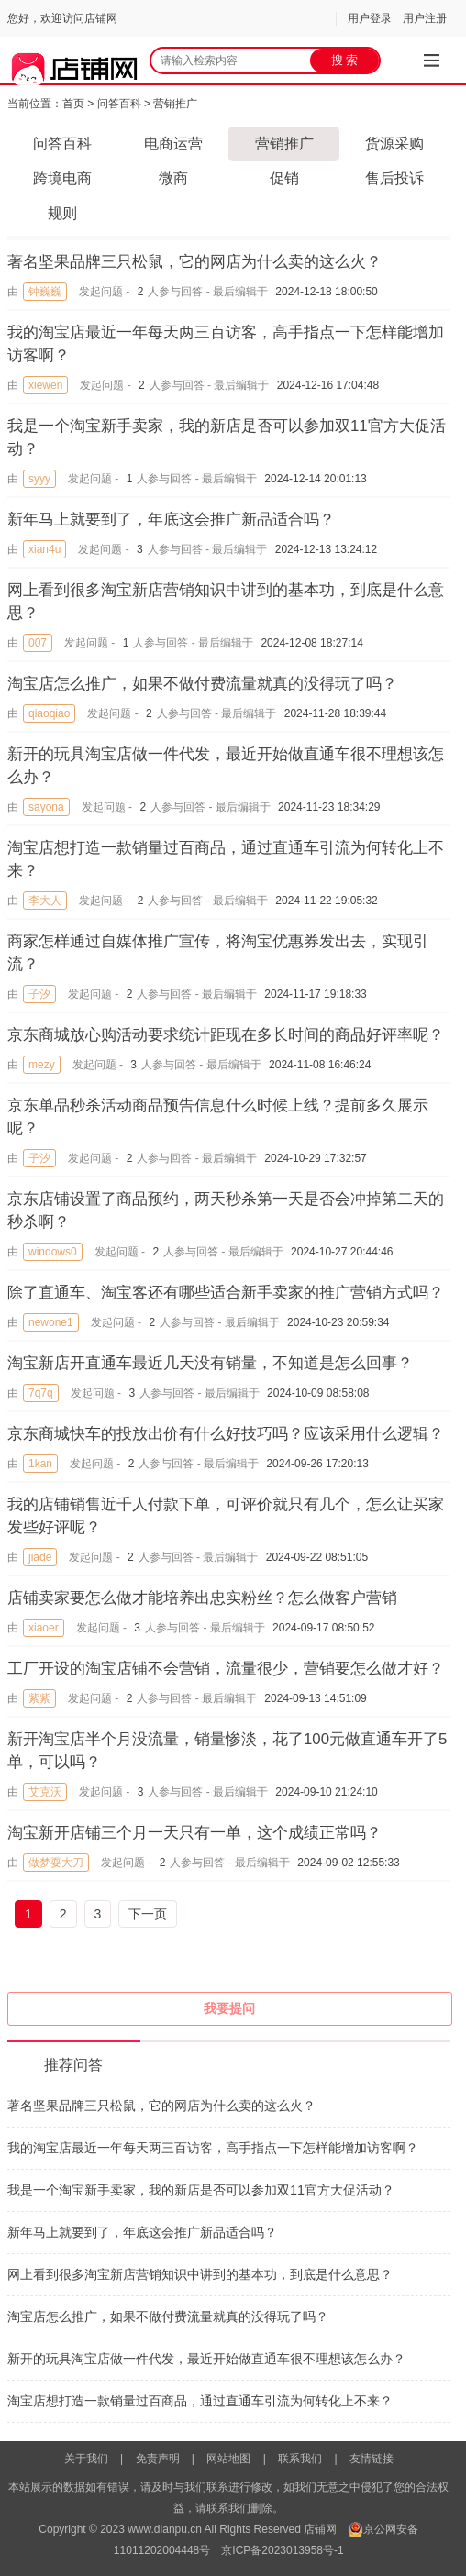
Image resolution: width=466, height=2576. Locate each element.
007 (37, 642)
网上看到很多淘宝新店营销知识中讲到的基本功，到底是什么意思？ (200, 2274)
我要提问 (229, 2008)
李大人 (44, 900)
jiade (39, 1557)
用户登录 (370, 18)
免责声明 (158, 2458)
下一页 (147, 1914)
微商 (173, 178)
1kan (40, 1463)
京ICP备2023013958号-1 (282, 2550)
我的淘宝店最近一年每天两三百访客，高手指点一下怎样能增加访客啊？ (212, 2147)
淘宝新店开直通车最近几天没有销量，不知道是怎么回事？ (210, 1363)
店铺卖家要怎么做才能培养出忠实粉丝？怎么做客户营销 (202, 1598)
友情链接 (372, 2458)
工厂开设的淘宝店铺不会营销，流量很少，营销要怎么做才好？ (225, 1668)
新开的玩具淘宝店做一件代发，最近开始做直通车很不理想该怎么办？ (206, 2358)
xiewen (45, 385)
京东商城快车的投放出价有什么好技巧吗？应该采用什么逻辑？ (225, 1434)
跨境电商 (62, 178)
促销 (284, 178)
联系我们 (300, 2458)
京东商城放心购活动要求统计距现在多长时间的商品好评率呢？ (225, 1035)
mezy (41, 1064)
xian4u (44, 549)
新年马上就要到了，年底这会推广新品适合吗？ (171, 519)
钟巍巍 (44, 291)
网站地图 (228, 2458)
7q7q (40, 1393)
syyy (39, 478)
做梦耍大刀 (55, 1862)
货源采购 (394, 143)
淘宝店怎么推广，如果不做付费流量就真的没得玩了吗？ (202, 683)
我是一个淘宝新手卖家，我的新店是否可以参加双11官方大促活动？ (200, 2190)
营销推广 (175, 103)
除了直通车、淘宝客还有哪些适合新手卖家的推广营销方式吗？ (225, 1292)
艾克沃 (44, 1792)
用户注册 (425, 18)
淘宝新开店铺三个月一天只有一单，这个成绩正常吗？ (194, 1832)
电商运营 (173, 143)
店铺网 (320, 2529)
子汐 (39, 994)
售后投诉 (394, 178)
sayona (46, 807)
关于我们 (86, 2458)
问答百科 (119, 103)
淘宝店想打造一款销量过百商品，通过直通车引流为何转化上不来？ (200, 2401)
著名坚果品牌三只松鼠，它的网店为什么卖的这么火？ (194, 262)
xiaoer (43, 1627)
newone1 (50, 1322)
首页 (73, 103)
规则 (62, 213)
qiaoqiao (49, 713)
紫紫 (39, 1698)
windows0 (52, 1251)
